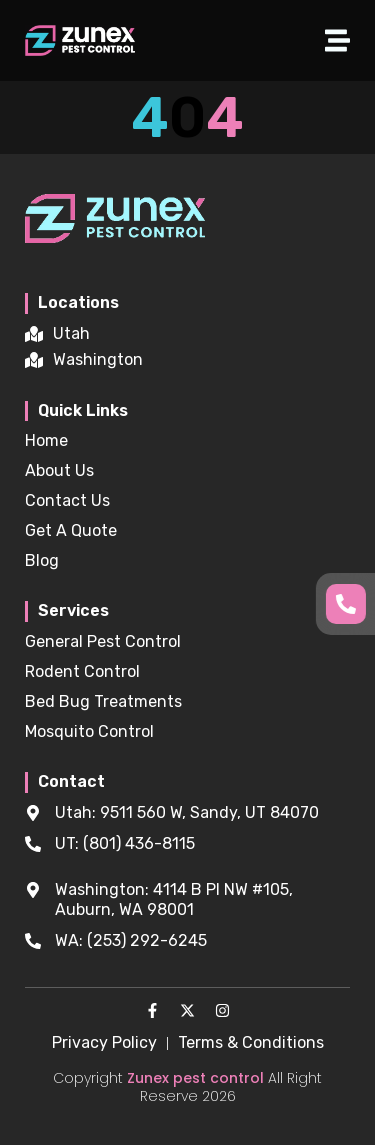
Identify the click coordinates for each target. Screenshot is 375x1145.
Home (46, 440)
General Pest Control (103, 641)
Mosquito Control (89, 731)
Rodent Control (82, 671)
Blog (42, 560)
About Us (59, 470)
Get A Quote (71, 530)
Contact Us (67, 500)
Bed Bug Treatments (103, 701)
